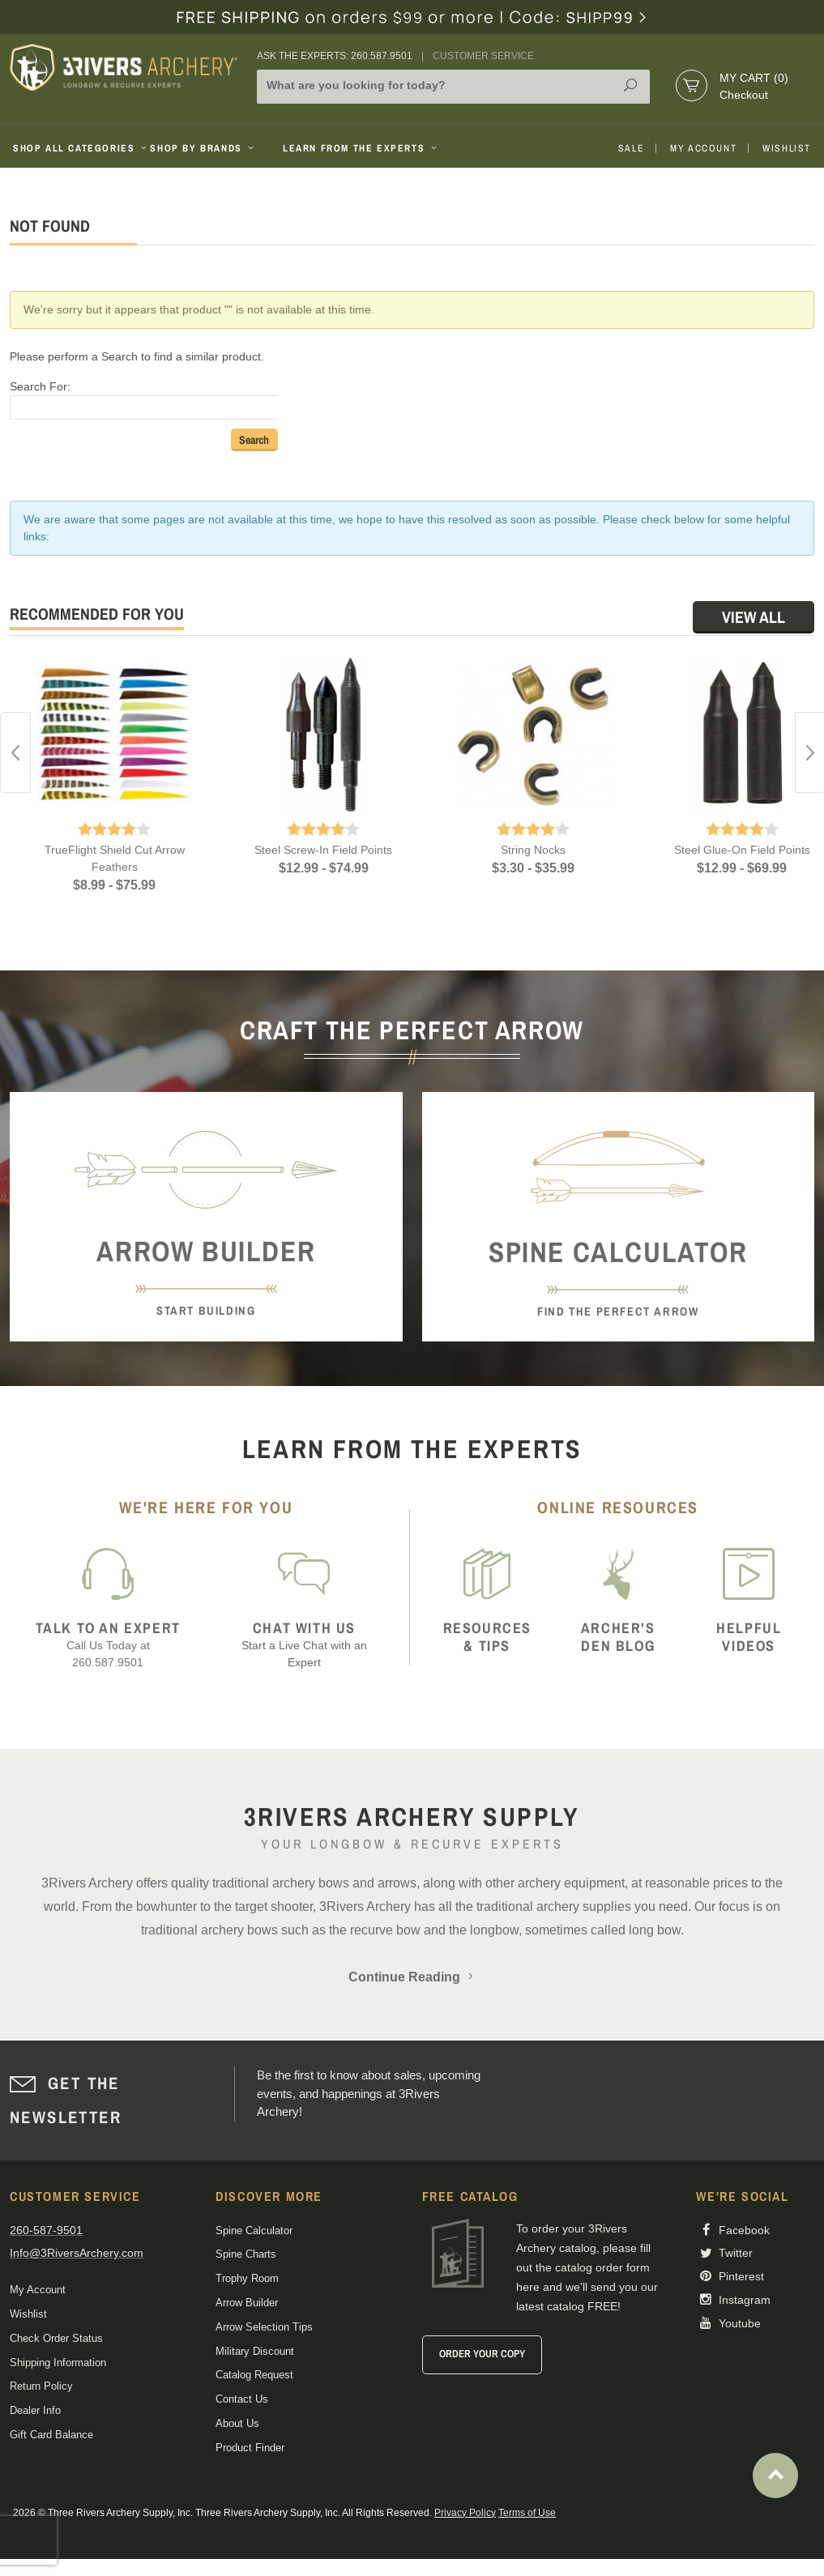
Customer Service (483, 56)
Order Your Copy (482, 2354)
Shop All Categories (75, 148)
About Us (237, 2423)
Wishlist (786, 148)
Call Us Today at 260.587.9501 (107, 1644)
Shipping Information (58, 2362)
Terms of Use (527, 2512)
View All (753, 617)
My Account (703, 148)
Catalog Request (254, 2375)
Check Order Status (56, 2338)
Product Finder (250, 2448)
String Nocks (533, 849)
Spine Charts (246, 2254)
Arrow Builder (247, 2303)
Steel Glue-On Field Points (742, 849)
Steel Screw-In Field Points (323, 849)
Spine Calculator (254, 2230)
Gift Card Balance (51, 2435)
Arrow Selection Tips (264, 2327)
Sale (631, 148)
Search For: (40, 386)
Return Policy (41, 2386)
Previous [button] (15, 752)
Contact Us (242, 2399)
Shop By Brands (203, 148)
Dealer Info (35, 2410)
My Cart (753, 77)
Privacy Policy (465, 2512)
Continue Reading (412, 1977)
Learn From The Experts (361, 148)
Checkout (743, 94)
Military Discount (255, 2351)
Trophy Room (247, 2278)
